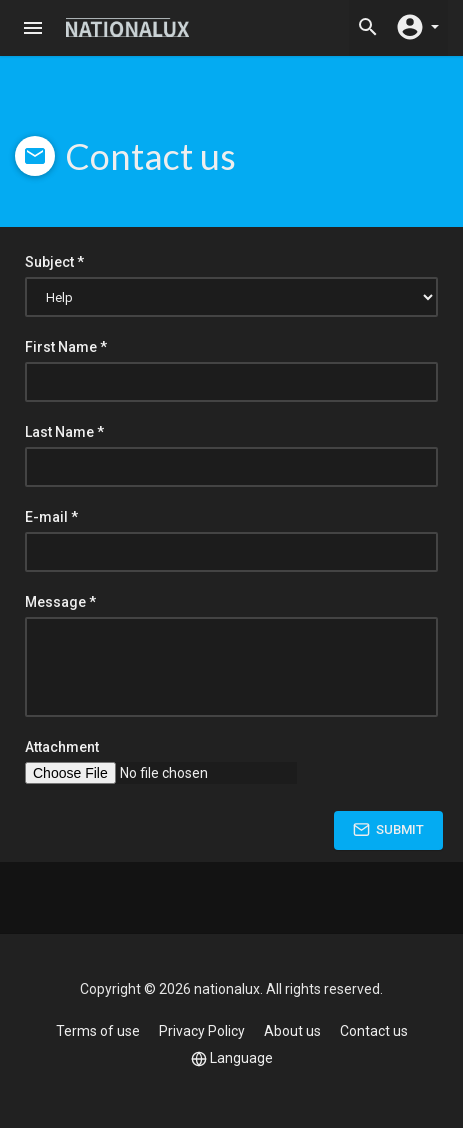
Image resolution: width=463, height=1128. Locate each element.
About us (292, 1031)
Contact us (374, 1031)
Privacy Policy (202, 1031)
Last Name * (64, 432)
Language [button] (232, 1058)
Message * (60, 602)
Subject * (54, 262)
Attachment (62, 747)
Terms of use (98, 1031)
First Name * (66, 347)
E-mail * (51, 517)
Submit (388, 829)
